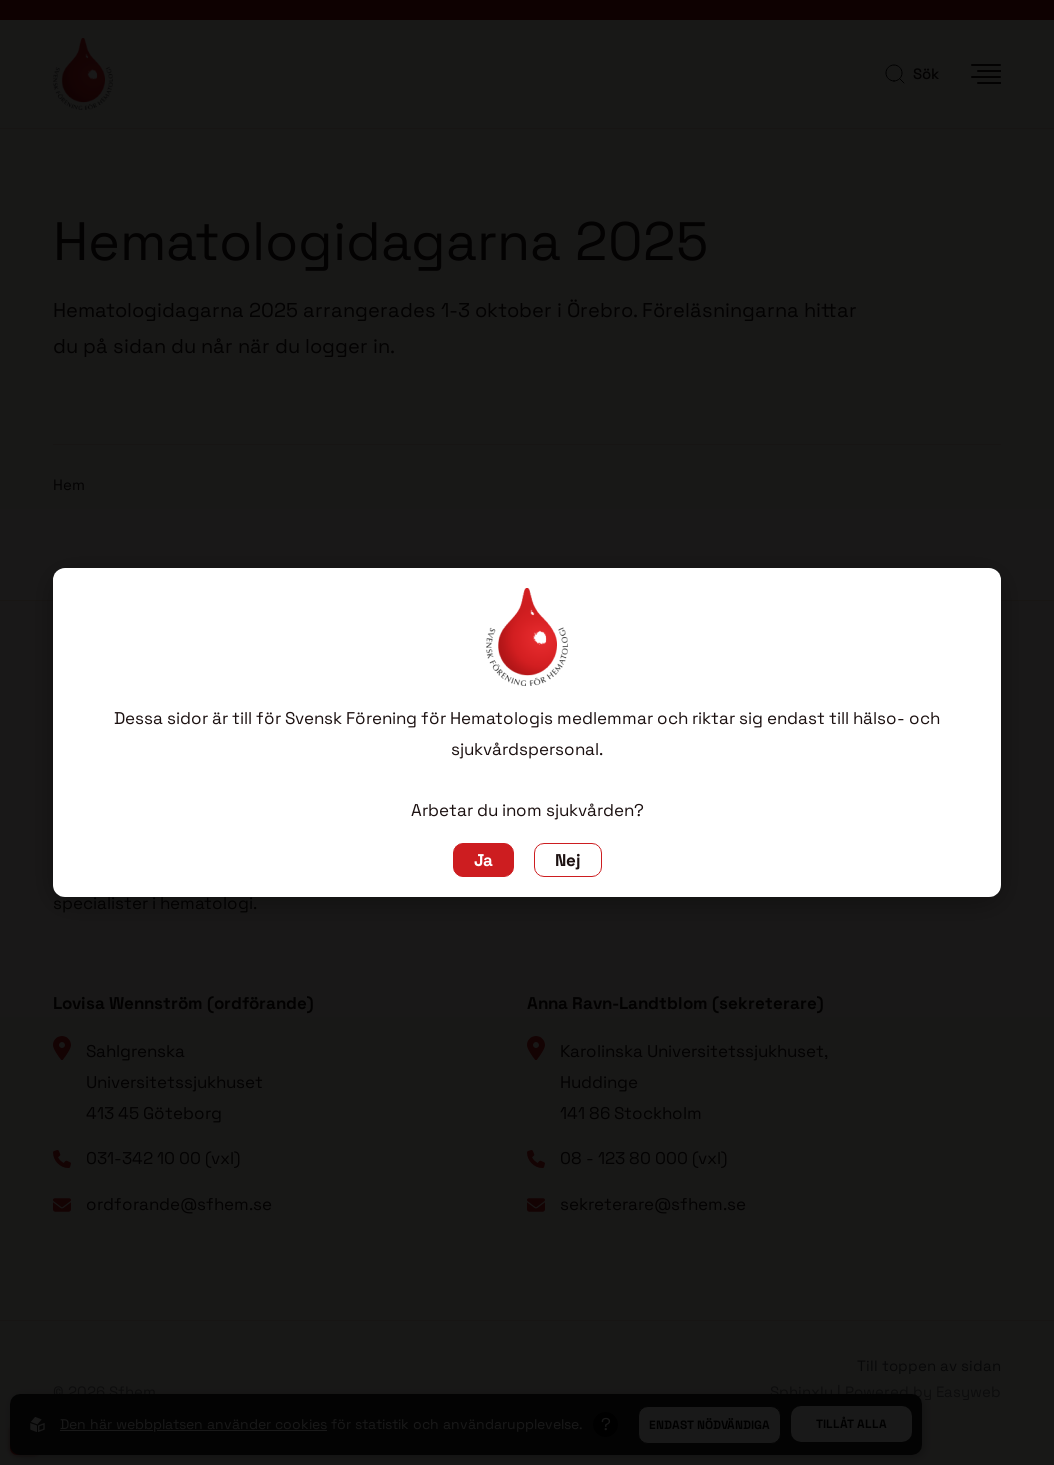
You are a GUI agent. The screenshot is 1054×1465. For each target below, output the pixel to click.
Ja (483, 860)
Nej (568, 860)
